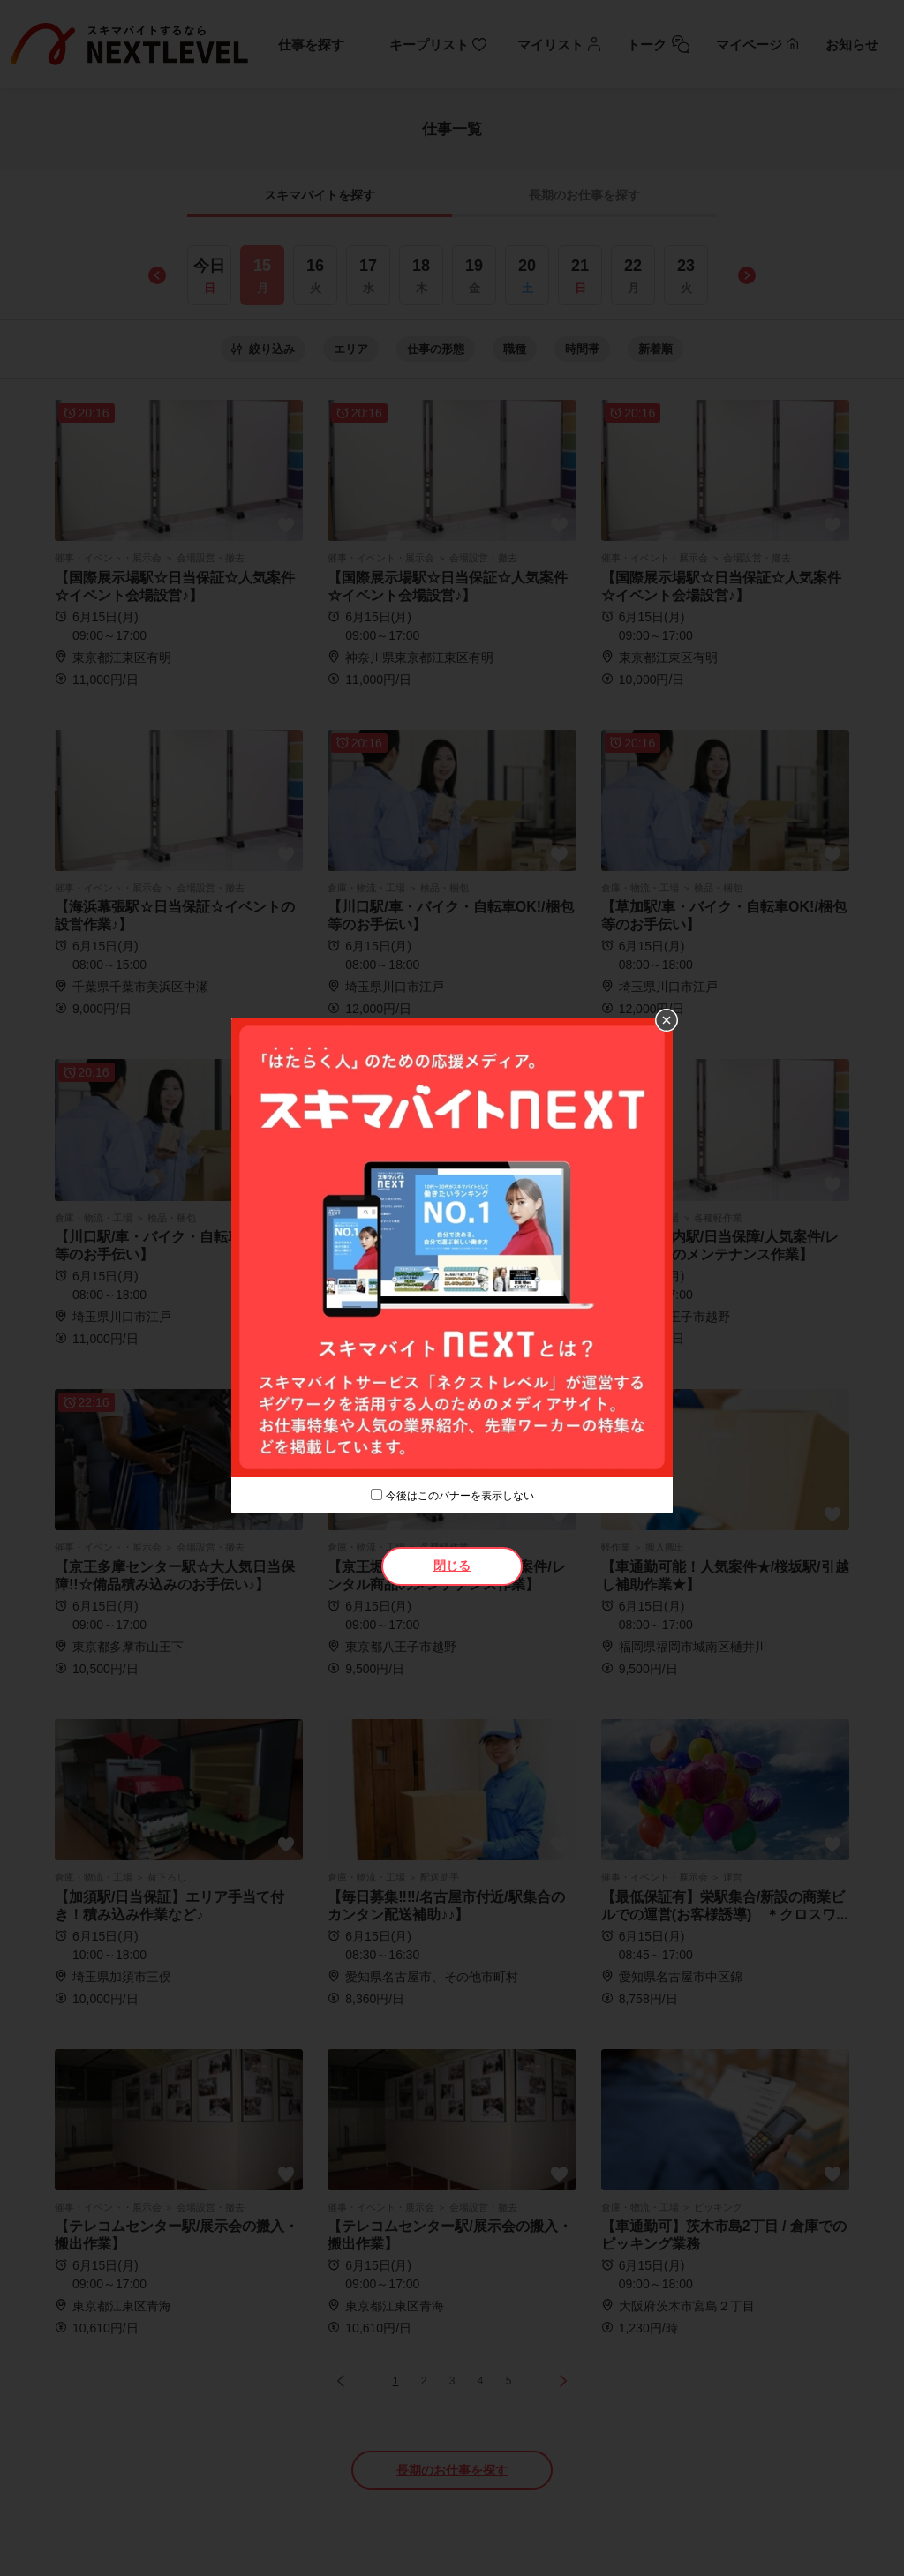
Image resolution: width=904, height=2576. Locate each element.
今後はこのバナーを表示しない (460, 1496)
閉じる (452, 1565)
